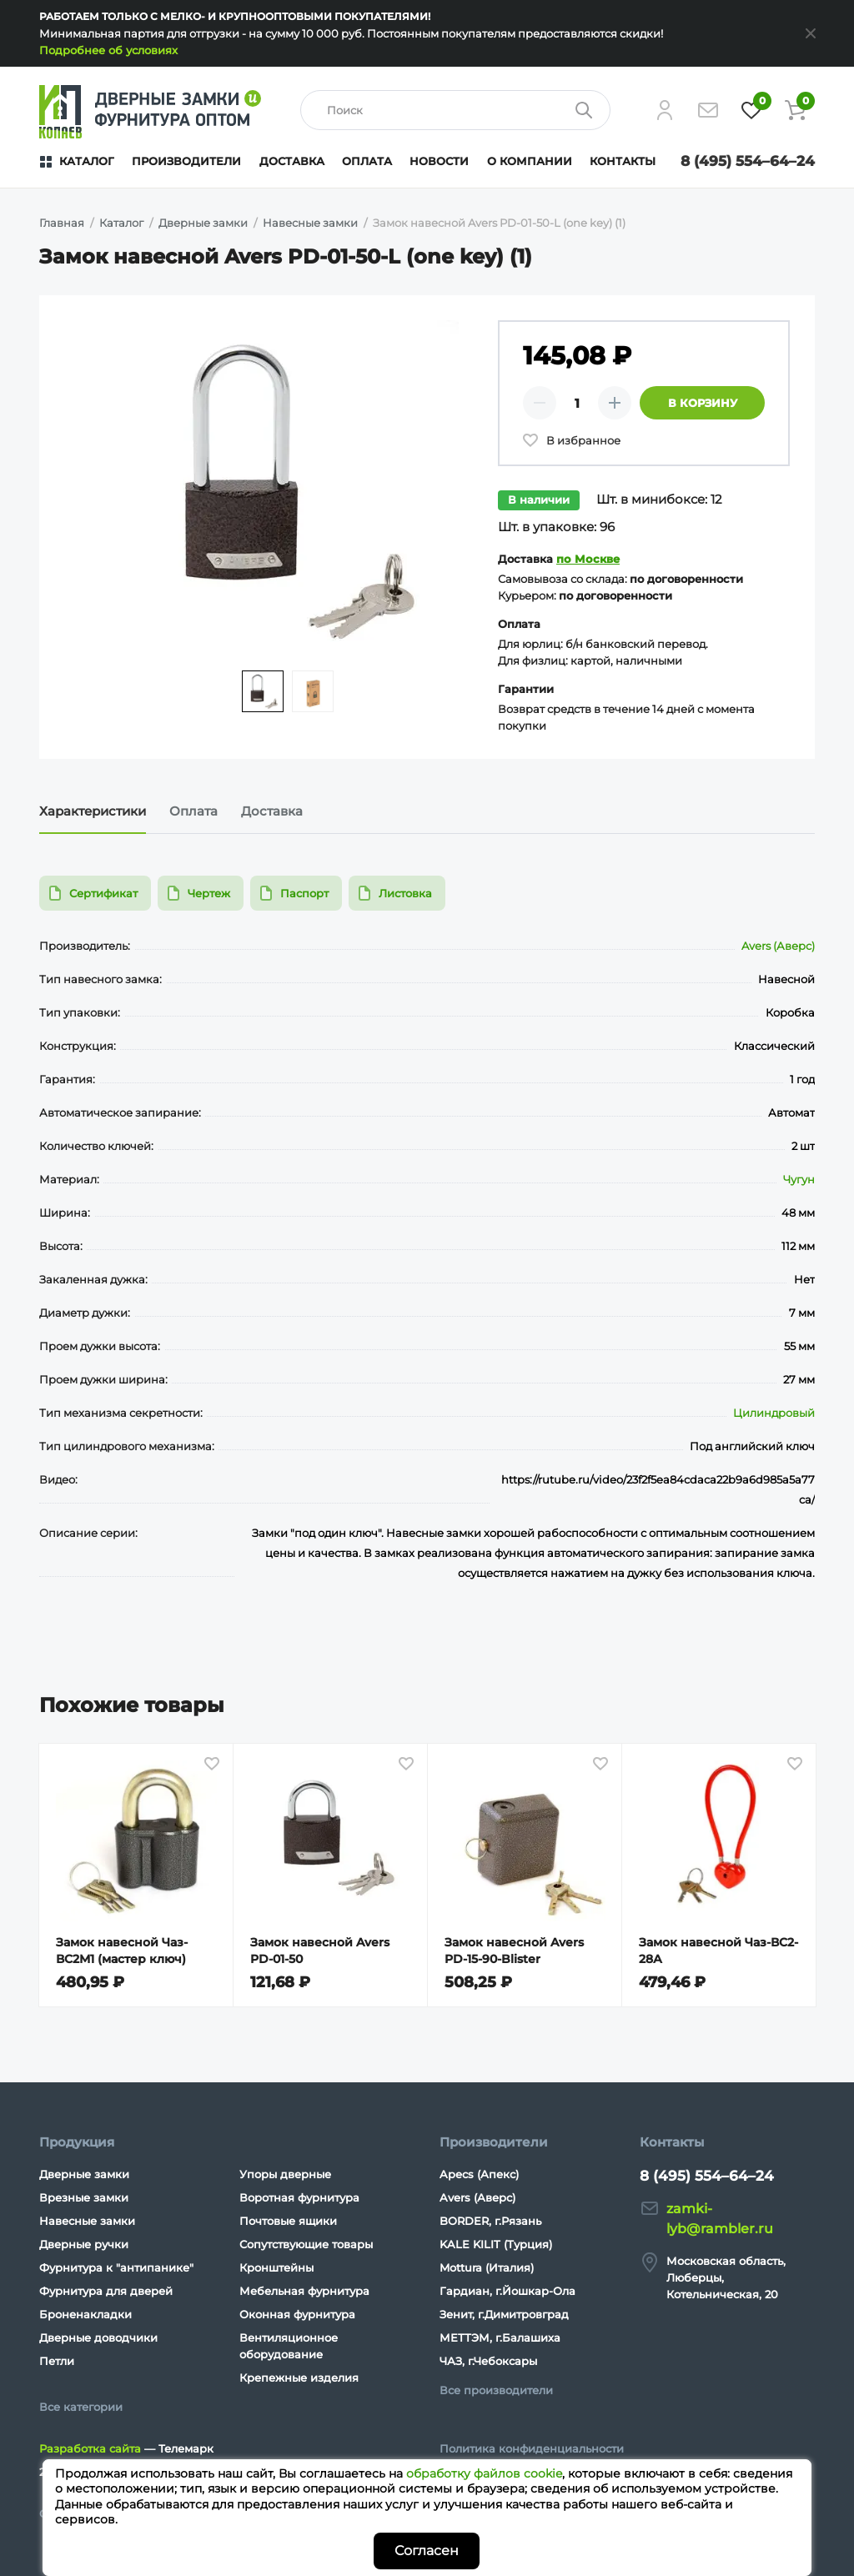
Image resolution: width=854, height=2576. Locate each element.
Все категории (81, 2406)
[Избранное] (751, 110)
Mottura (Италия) (487, 2267)
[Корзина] (795, 110)
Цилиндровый (774, 1412)
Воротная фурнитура (299, 2197)
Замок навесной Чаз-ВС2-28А (718, 1950)
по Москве (588, 558)
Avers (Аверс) (778, 945)
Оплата (367, 161)
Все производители (496, 2390)
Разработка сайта (90, 2448)
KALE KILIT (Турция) (496, 2244)
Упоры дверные (285, 2174)
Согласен (426, 2550)
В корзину (702, 402)
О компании (529, 161)
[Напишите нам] (708, 110)
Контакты (623, 161)
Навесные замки (87, 2220)
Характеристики (92, 811)
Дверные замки (84, 2174)
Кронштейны (276, 2267)
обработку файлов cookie (484, 2473)
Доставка (291, 161)
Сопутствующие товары (306, 2244)
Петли (56, 2361)
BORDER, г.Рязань (490, 2220)
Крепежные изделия (299, 2377)
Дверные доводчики (98, 2337)
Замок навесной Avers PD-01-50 (319, 1950)
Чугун (799, 1179)
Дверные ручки (83, 2244)
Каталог (86, 161)
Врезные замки (83, 2197)
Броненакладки (85, 2314)
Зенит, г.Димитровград (504, 2314)
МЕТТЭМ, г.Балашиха (500, 2337)
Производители (186, 161)
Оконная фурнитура (297, 2314)
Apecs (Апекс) (479, 2174)
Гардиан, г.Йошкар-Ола (507, 2290)
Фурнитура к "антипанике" (116, 2267)
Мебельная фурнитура (304, 2290)
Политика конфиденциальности (532, 2448)
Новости (439, 161)
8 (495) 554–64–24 (748, 161)
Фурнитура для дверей (106, 2290)
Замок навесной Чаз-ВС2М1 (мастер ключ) (122, 1950)
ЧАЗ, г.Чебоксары (488, 2361)
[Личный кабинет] (665, 110)
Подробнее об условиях (108, 50)
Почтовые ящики (288, 2220)
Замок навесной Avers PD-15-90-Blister (514, 1950)
